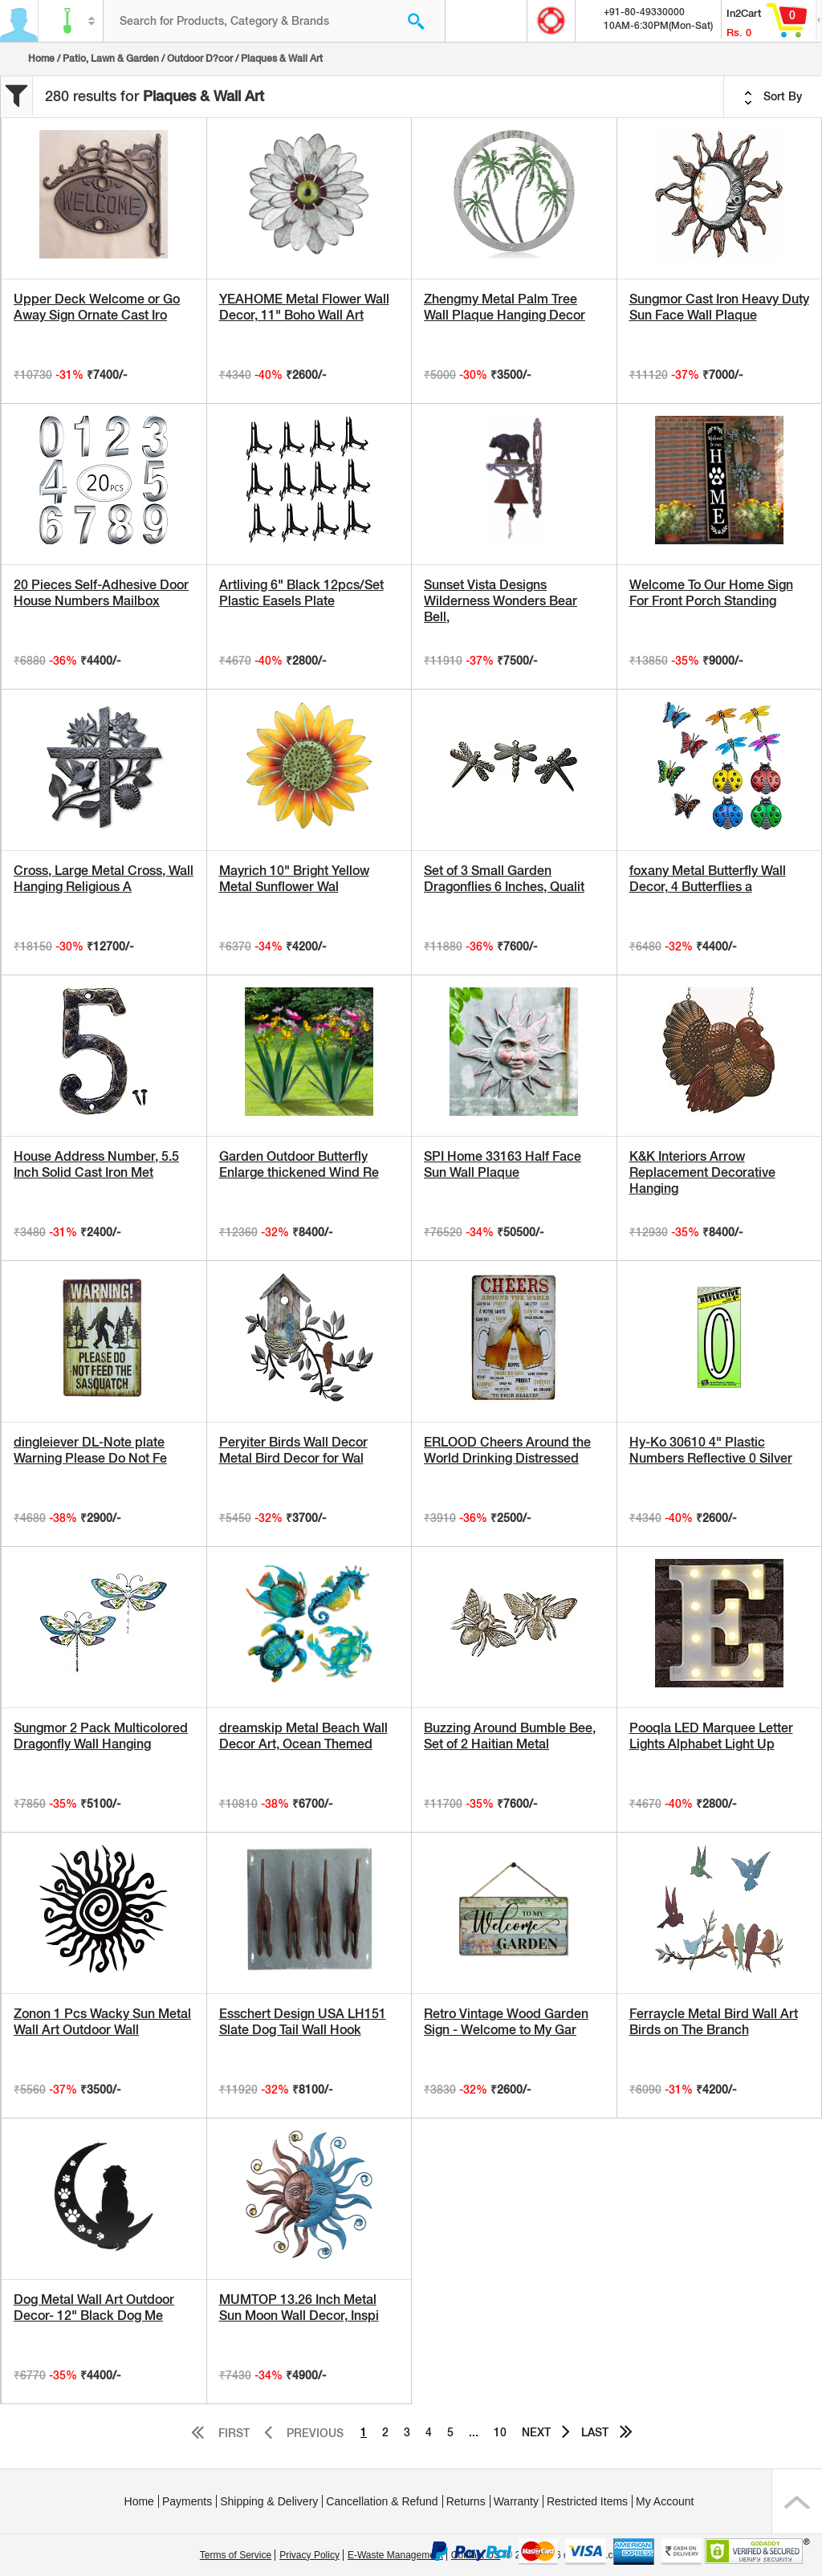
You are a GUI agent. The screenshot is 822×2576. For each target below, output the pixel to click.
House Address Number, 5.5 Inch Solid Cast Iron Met (96, 1164)
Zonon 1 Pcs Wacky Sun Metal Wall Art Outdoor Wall (102, 2021)
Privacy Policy (309, 2555)
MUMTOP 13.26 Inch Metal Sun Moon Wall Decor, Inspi (299, 2307)
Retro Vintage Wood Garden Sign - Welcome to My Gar (506, 2021)
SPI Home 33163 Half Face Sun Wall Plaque (502, 1164)
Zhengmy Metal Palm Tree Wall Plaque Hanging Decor (504, 307)
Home (41, 58)
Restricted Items (587, 2501)
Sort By (773, 97)
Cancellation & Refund (381, 2501)
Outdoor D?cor (200, 58)
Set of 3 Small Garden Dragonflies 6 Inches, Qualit (504, 878)
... (473, 2432)
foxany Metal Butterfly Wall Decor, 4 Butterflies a (707, 878)
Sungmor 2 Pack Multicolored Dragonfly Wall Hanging (101, 1736)
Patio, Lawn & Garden (111, 58)
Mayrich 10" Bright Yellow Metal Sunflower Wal (294, 878)
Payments (187, 2501)
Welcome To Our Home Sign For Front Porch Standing (711, 592)
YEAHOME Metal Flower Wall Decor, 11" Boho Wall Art (304, 307)
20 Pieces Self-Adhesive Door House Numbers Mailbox (101, 592)
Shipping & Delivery (269, 2501)
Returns (466, 2501)
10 (500, 2432)
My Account (665, 2501)
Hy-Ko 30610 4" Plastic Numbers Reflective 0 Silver (710, 1450)
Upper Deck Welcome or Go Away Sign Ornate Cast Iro (97, 307)
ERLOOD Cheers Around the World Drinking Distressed (507, 1450)
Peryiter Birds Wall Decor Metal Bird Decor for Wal (293, 1450)
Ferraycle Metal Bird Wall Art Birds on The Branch (713, 2021)
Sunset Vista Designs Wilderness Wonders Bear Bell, (500, 601)
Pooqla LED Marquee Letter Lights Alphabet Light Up (711, 1736)
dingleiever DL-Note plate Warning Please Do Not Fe (90, 1450)
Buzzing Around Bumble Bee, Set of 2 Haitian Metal (510, 1736)
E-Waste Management (395, 2555)
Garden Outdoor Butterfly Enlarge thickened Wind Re (299, 1164)
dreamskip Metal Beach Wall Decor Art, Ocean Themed (303, 1736)
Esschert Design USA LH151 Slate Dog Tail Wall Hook (302, 2021)
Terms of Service (235, 2555)
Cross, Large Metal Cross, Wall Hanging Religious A (103, 878)
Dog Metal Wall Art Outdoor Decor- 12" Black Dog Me (94, 2307)
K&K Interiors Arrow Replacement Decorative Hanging (702, 1172)
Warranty (516, 2501)
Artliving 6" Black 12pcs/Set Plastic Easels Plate (301, 592)
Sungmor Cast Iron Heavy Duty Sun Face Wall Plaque (719, 307)
